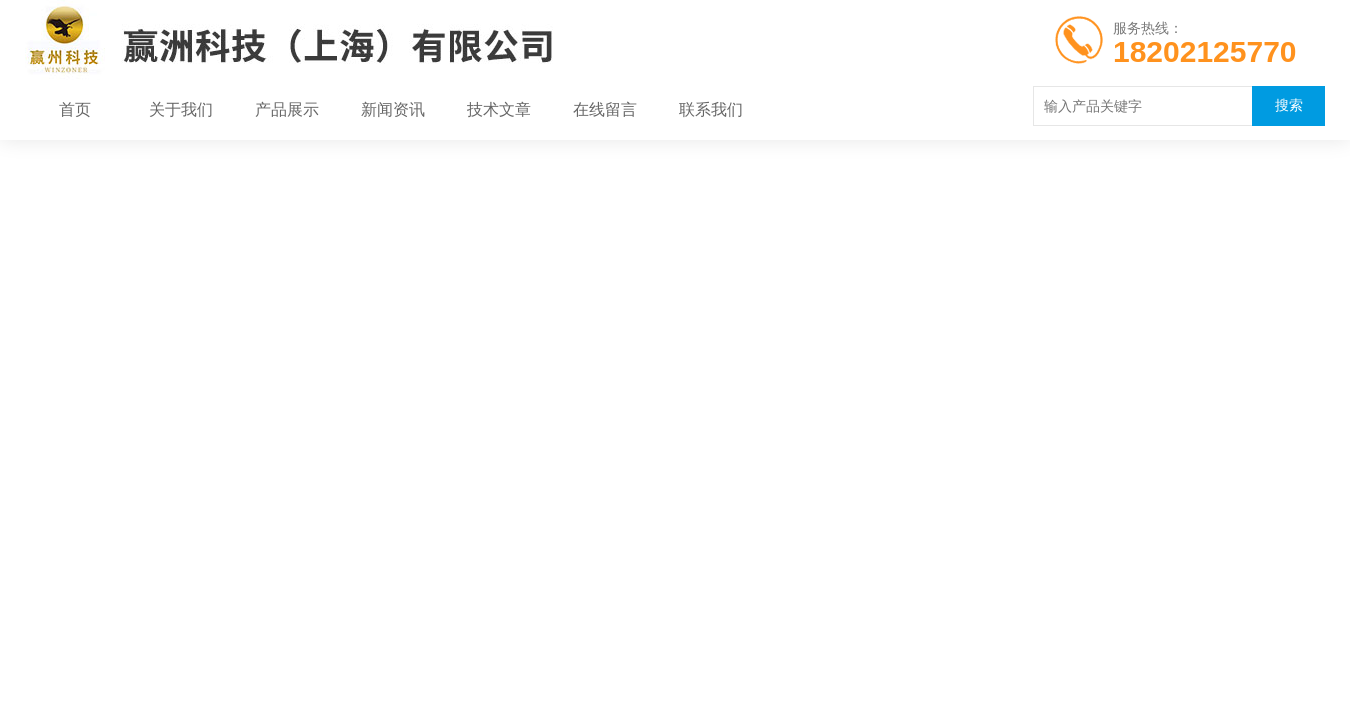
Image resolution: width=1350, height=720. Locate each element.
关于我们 (181, 110)
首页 (75, 110)
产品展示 (287, 110)
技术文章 (499, 110)
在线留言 (605, 110)
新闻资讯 (393, 110)
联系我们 (711, 110)
